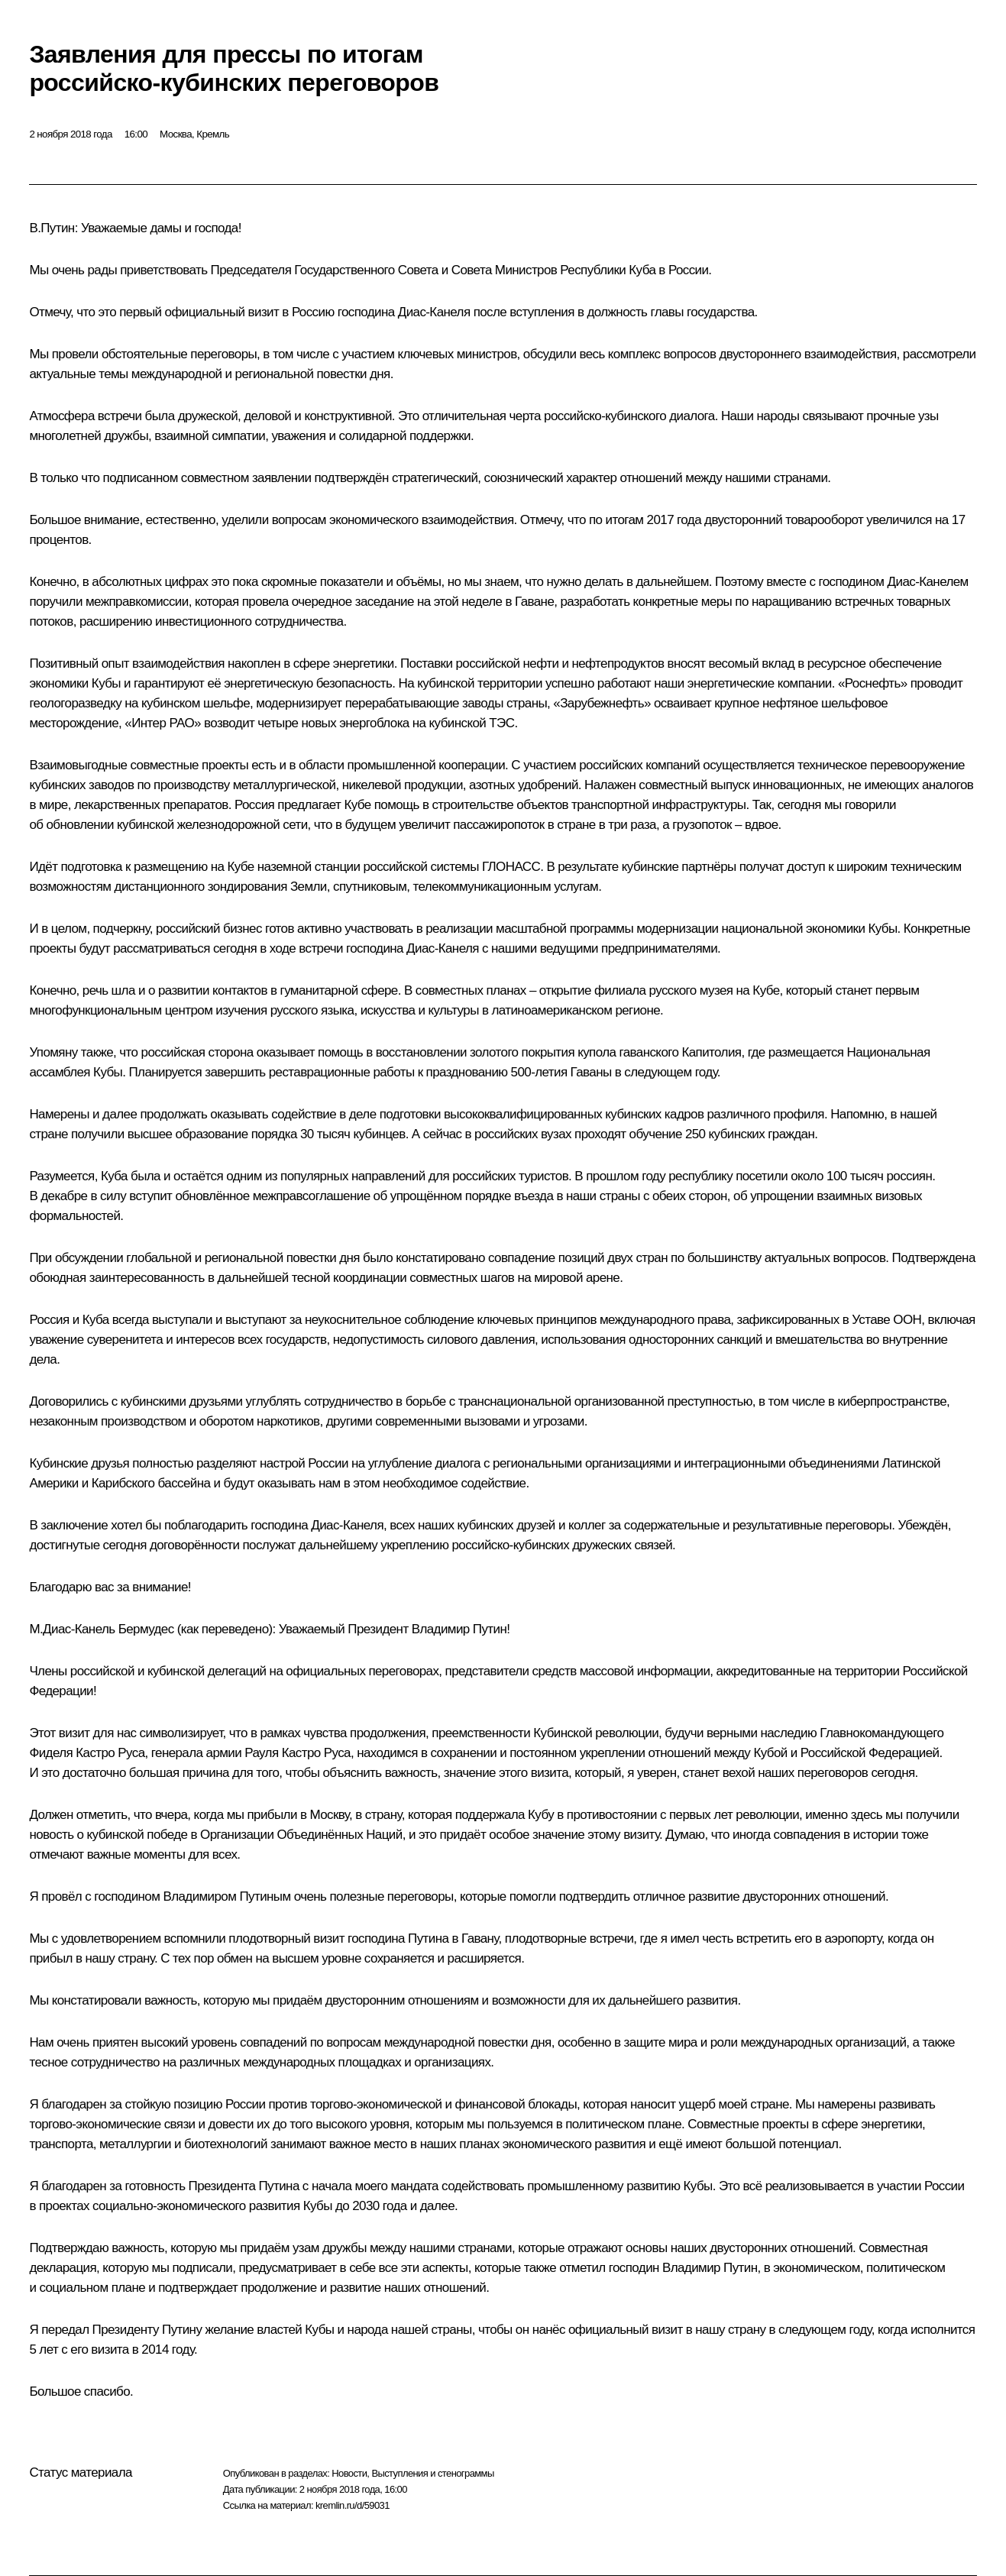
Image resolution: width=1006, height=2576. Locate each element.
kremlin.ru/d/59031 (352, 2505)
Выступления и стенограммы (432, 2473)
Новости (349, 2473)
